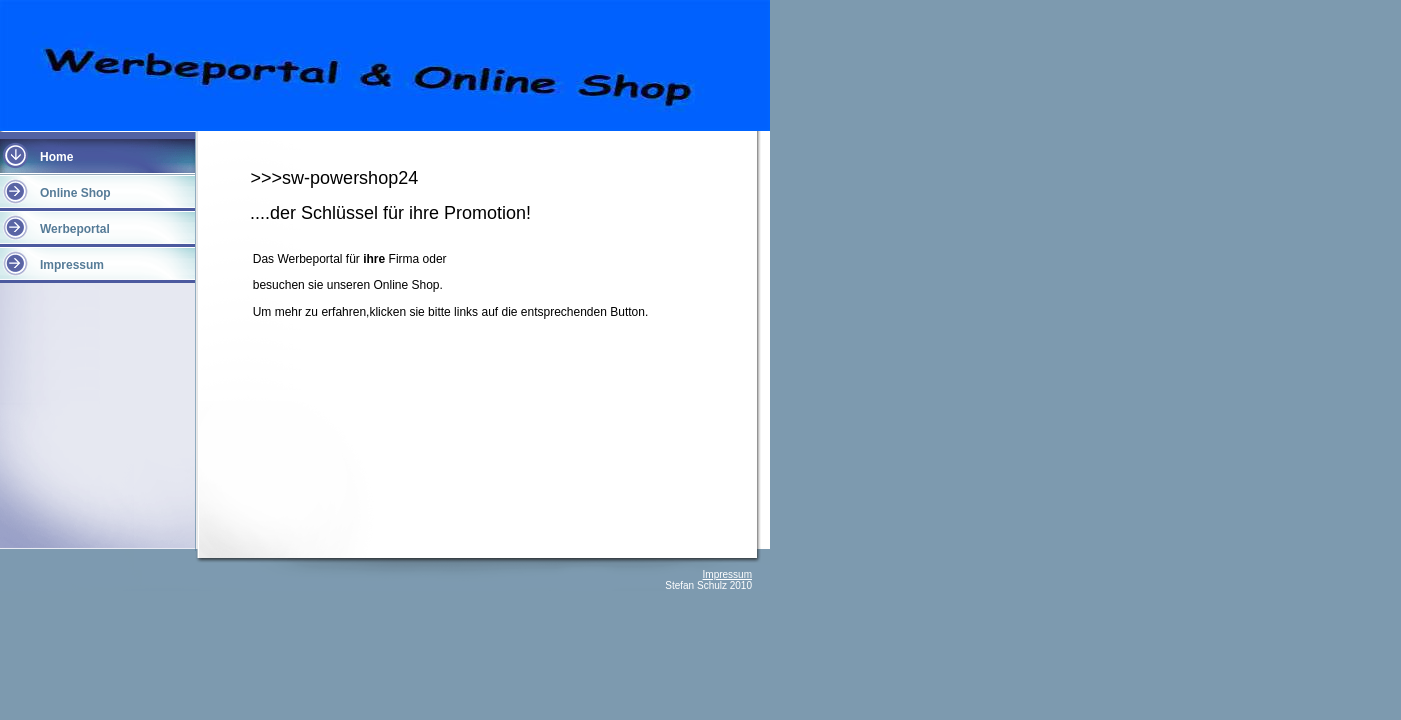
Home (56, 157)
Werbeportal (75, 229)
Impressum (72, 265)
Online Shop (75, 193)
